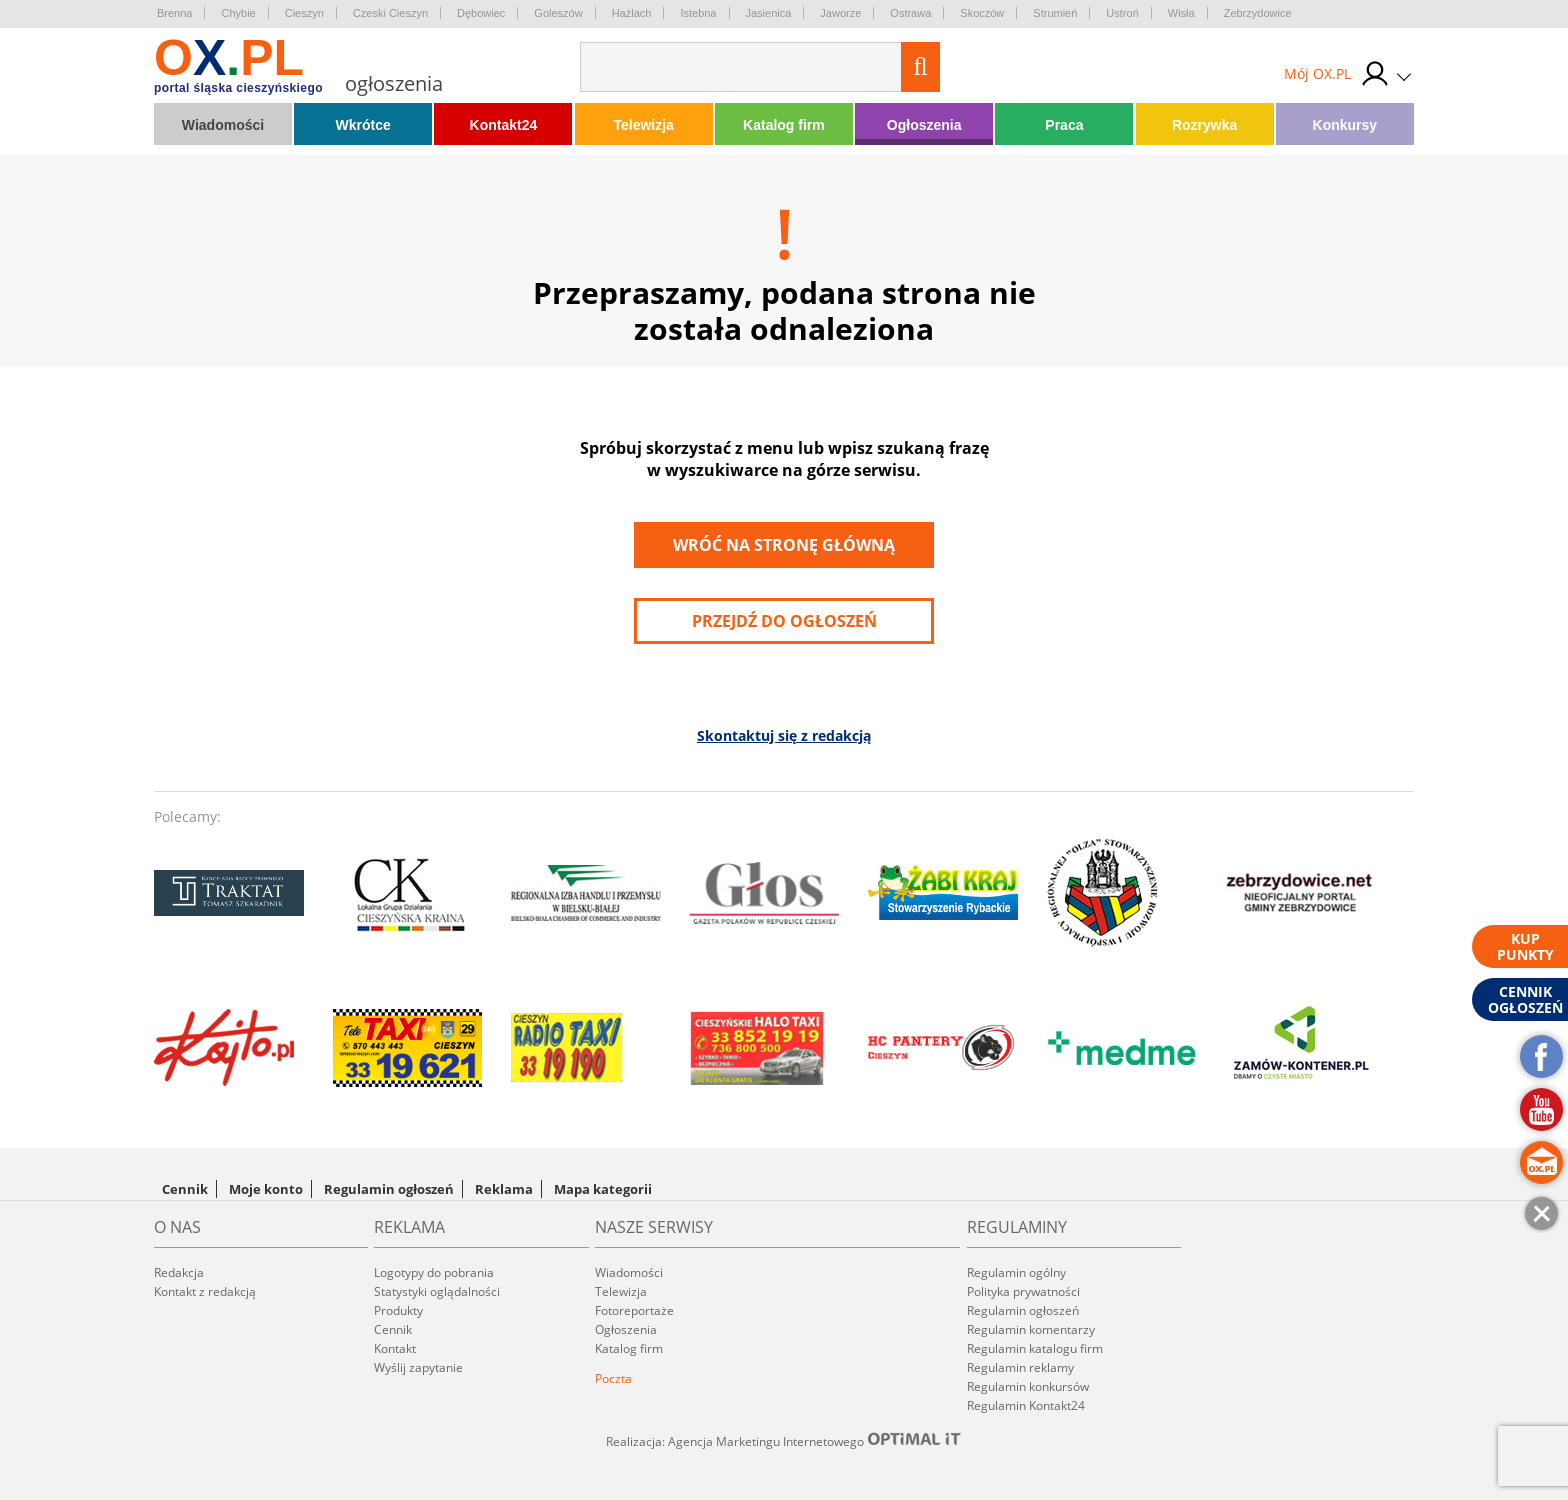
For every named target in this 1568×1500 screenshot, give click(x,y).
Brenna (174, 13)
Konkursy (1345, 125)
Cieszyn (304, 13)
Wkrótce (363, 125)
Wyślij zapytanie (418, 1367)
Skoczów (982, 13)
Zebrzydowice (1258, 13)
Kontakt (395, 1348)
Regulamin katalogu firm (1035, 1348)
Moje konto (266, 1189)
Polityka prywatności (1023, 1291)
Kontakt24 (504, 125)
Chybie (238, 13)
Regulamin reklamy (1020, 1367)
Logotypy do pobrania (434, 1272)
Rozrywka (1204, 125)
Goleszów (558, 13)
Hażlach (632, 13)
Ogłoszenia (924, 125)
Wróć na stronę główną (784, 545)
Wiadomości (223, 125)
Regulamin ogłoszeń (389, 1189)
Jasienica (769, 13)
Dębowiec (481, 13)
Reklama (504, 1189)
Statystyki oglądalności (437, 1291)
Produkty (398, 1310)
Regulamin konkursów (1028, 1386)
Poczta (613, 1378)
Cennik (185, 1189)
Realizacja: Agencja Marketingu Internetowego (784, 1441)
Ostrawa (910, 13)
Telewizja (643, 125)
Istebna (698, 13)
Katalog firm (784, 125)
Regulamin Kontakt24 (1026, 1405)
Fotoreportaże (634, 1310)
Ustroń (1122, 13)
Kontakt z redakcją (205, 1291)
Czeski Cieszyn (390, 13)
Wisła (1181, 13)
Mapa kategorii (603, 1189)
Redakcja (179, 1272)
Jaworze (840, 13)
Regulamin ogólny (1016, 1272)
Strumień (1055, 13)
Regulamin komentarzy (1031, 1329)
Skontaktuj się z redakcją (784, 735)
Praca (1064, 125)
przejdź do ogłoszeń (784, 621)
